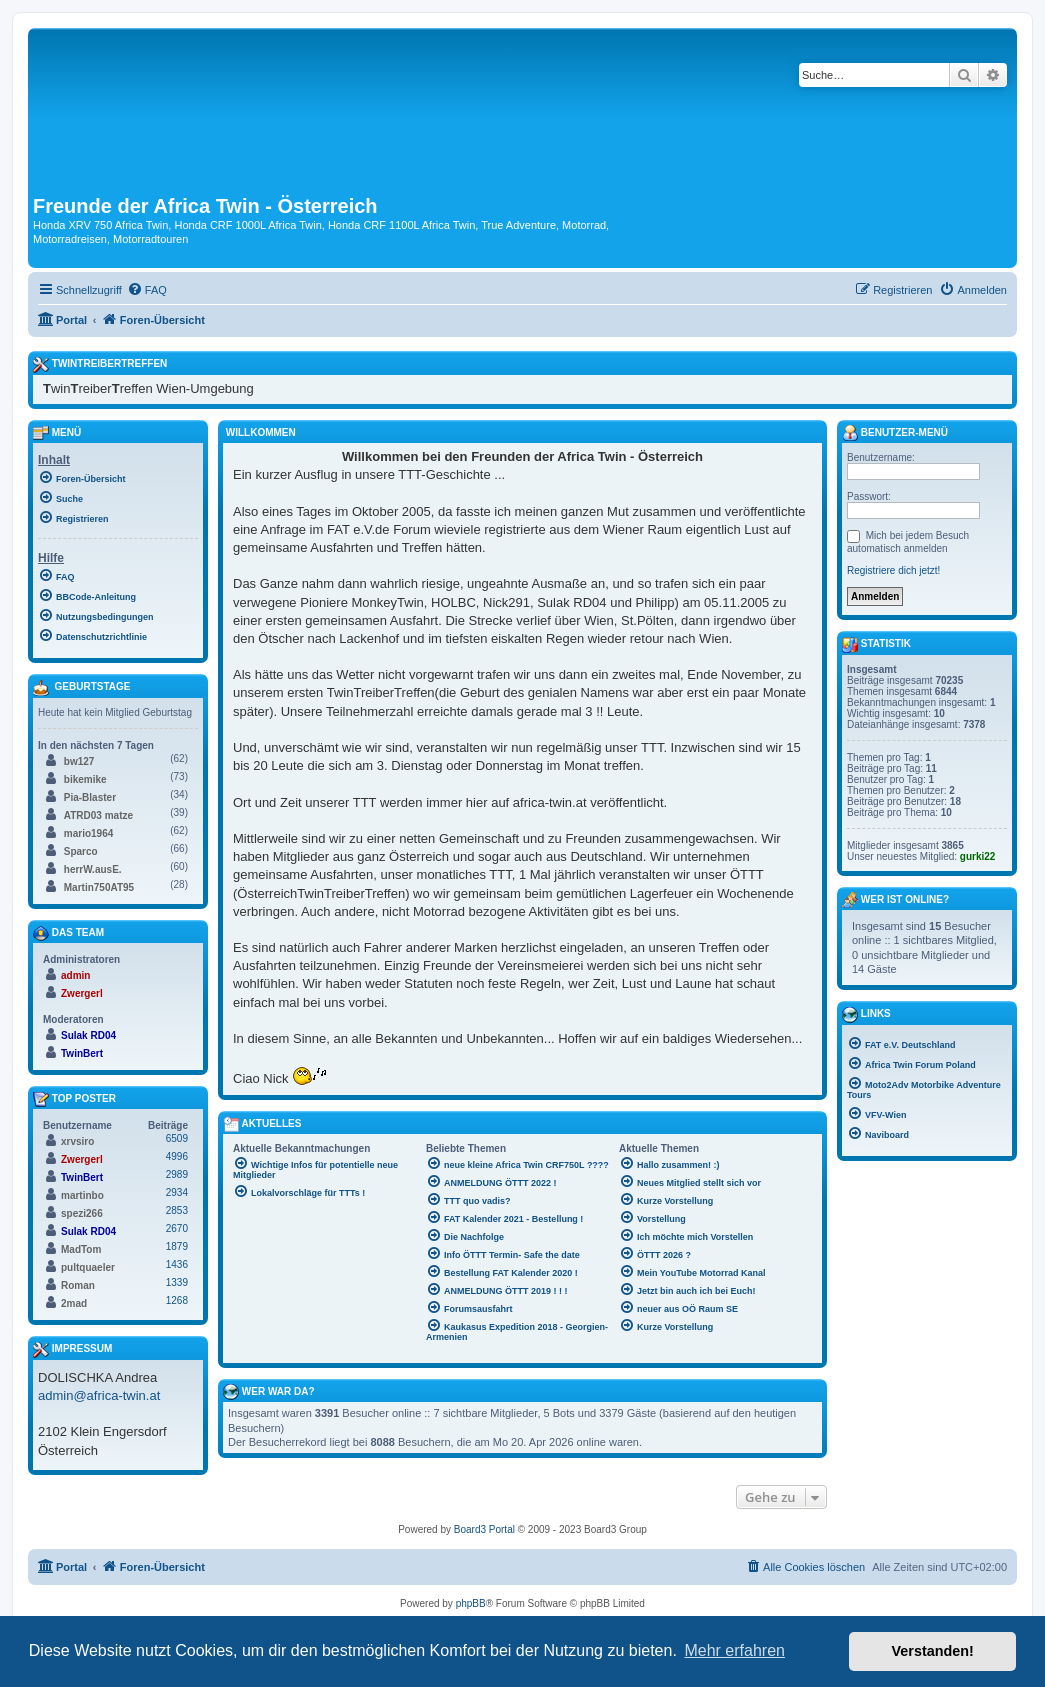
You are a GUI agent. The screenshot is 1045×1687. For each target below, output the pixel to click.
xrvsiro (77, 1141)
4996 (177, 1156)
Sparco (81, 851)
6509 (177, 1138)
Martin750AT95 (99, 887)
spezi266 (82, 1213)
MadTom (81, 1249)
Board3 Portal (484, 1529)
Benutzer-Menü (895, 433)
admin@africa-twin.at (99, 1395)
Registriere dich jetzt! (893, 570)
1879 (177, 1246)
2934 (177, 1192)
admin (75, 975)
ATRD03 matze (98, 815)
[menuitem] (147, 290)
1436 (177, 1264)
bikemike (85, 779)
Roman (78, 1285)
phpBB (471, 1603)
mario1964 (88, 833)
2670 (177, 1228)
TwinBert (82, 1053)
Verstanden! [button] (933, 1651)
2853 (177, 1210)
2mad (74, 1303)
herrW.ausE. (93, 869)
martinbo (82, 1195)
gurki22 (978, 856)
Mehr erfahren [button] (734, 1650)
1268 (177, 1300)
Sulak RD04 (88, 1035)
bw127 (79, 761)
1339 (177, 1282)
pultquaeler (88, 1267)
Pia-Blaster (90, 797)
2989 (177, 1174)
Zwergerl (82, 993)
